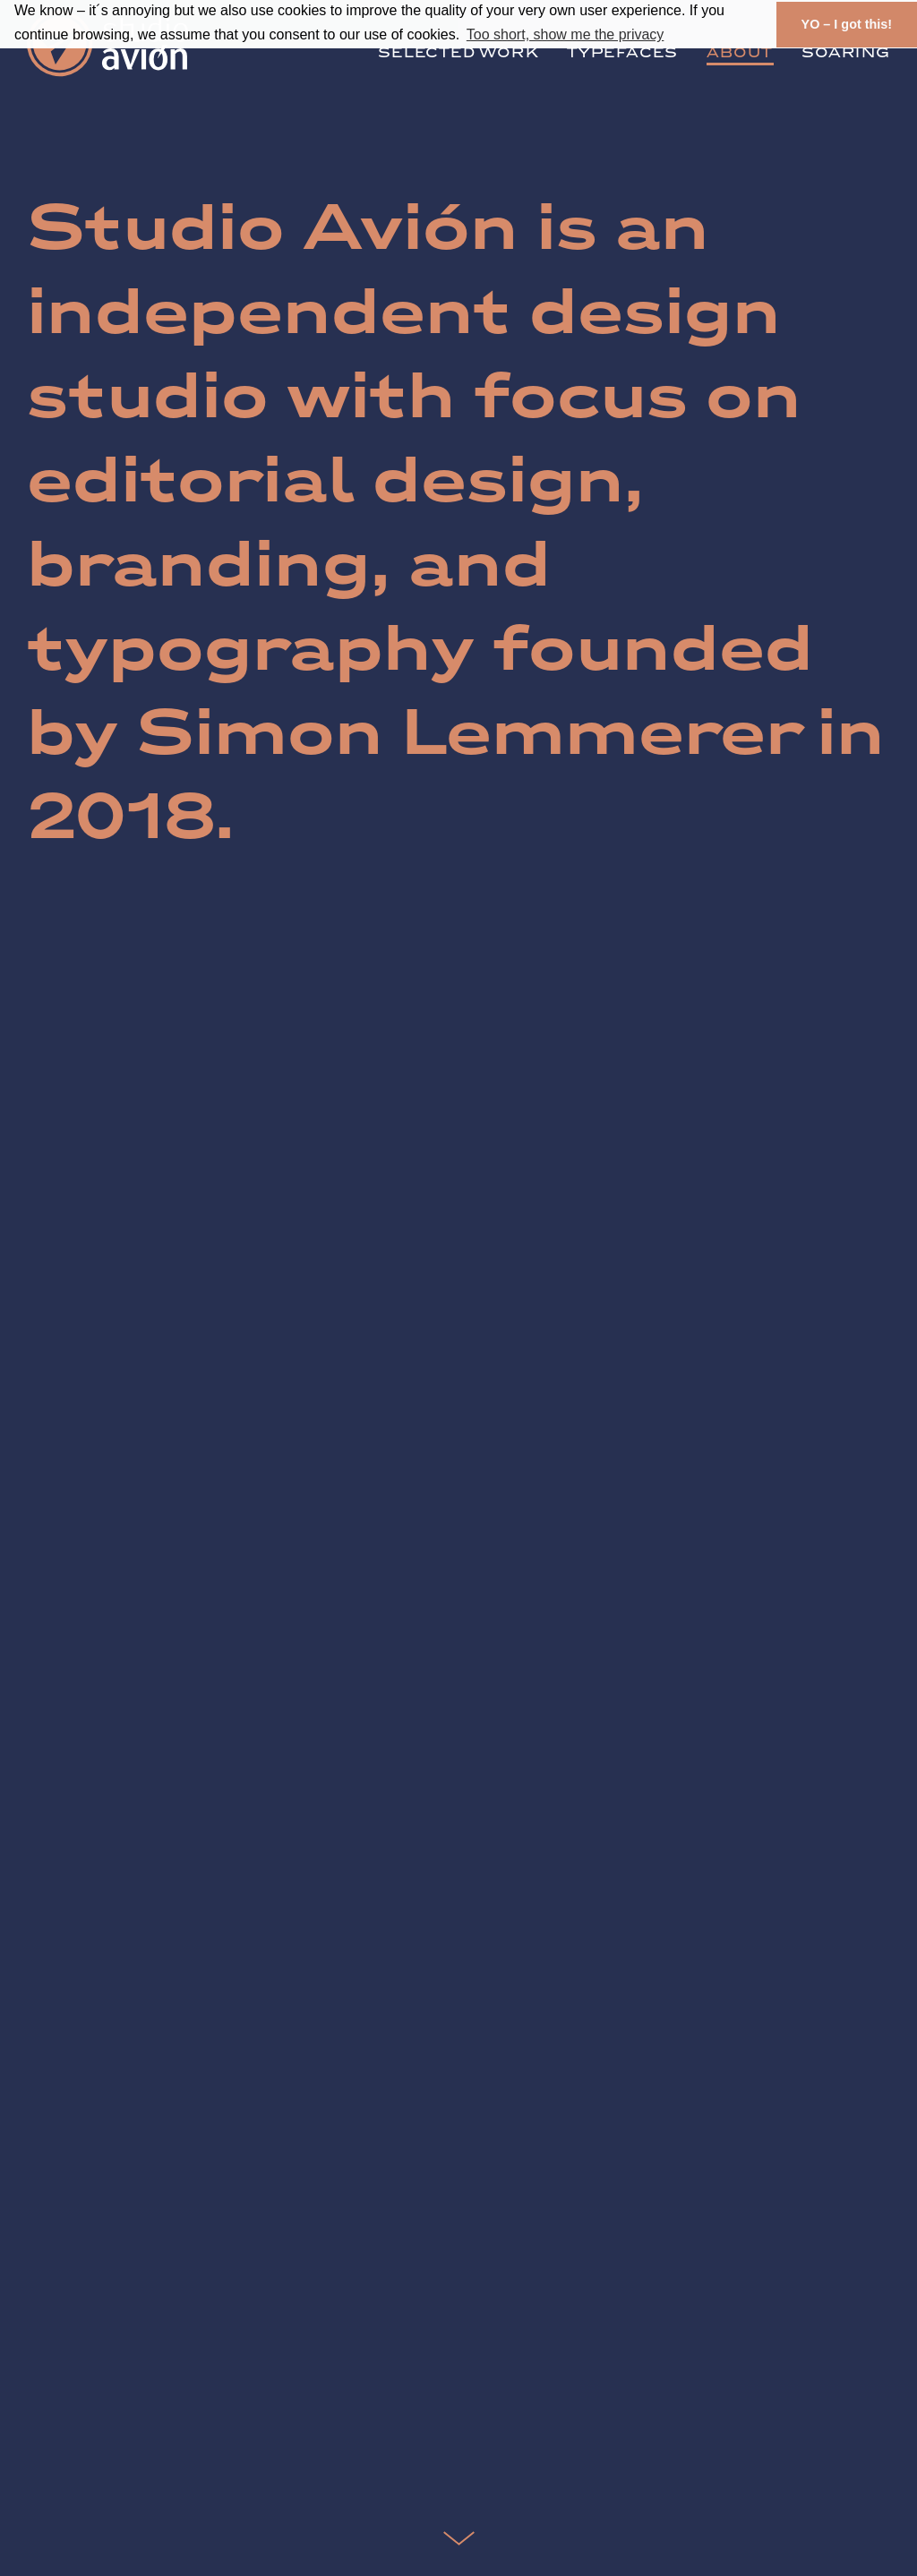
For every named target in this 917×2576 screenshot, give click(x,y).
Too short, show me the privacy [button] (565, 34)
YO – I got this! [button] (847, 24)
